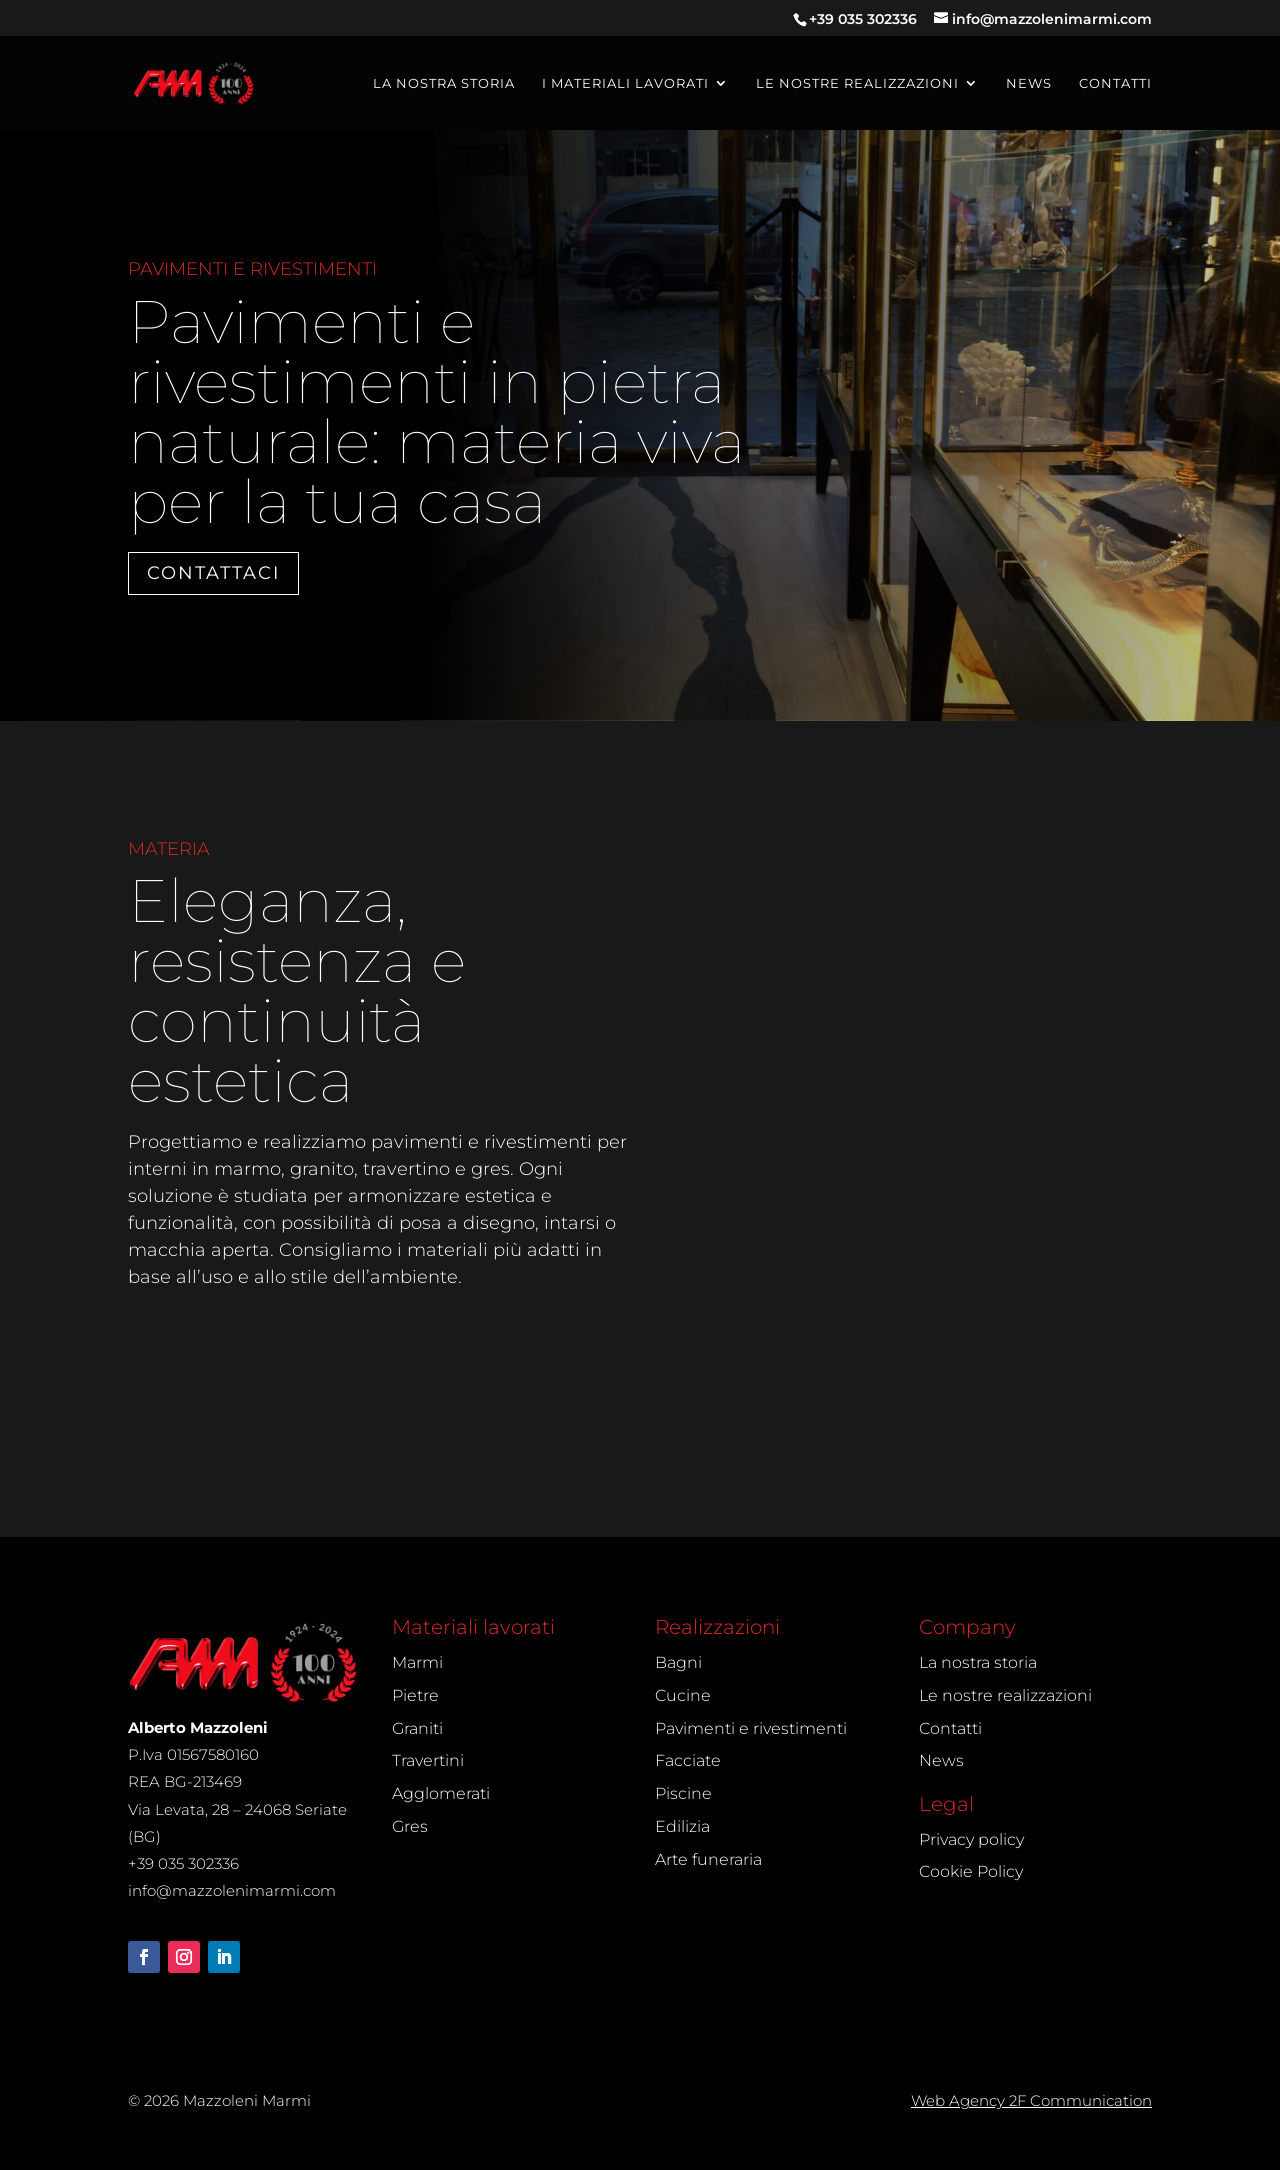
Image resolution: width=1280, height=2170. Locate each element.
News (1029, 83)
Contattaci (213, 573)
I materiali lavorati (625, 83)
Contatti (1115, 83)
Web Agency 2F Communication (1031, 2100)
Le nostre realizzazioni (857, 83)
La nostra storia (444, 83)
